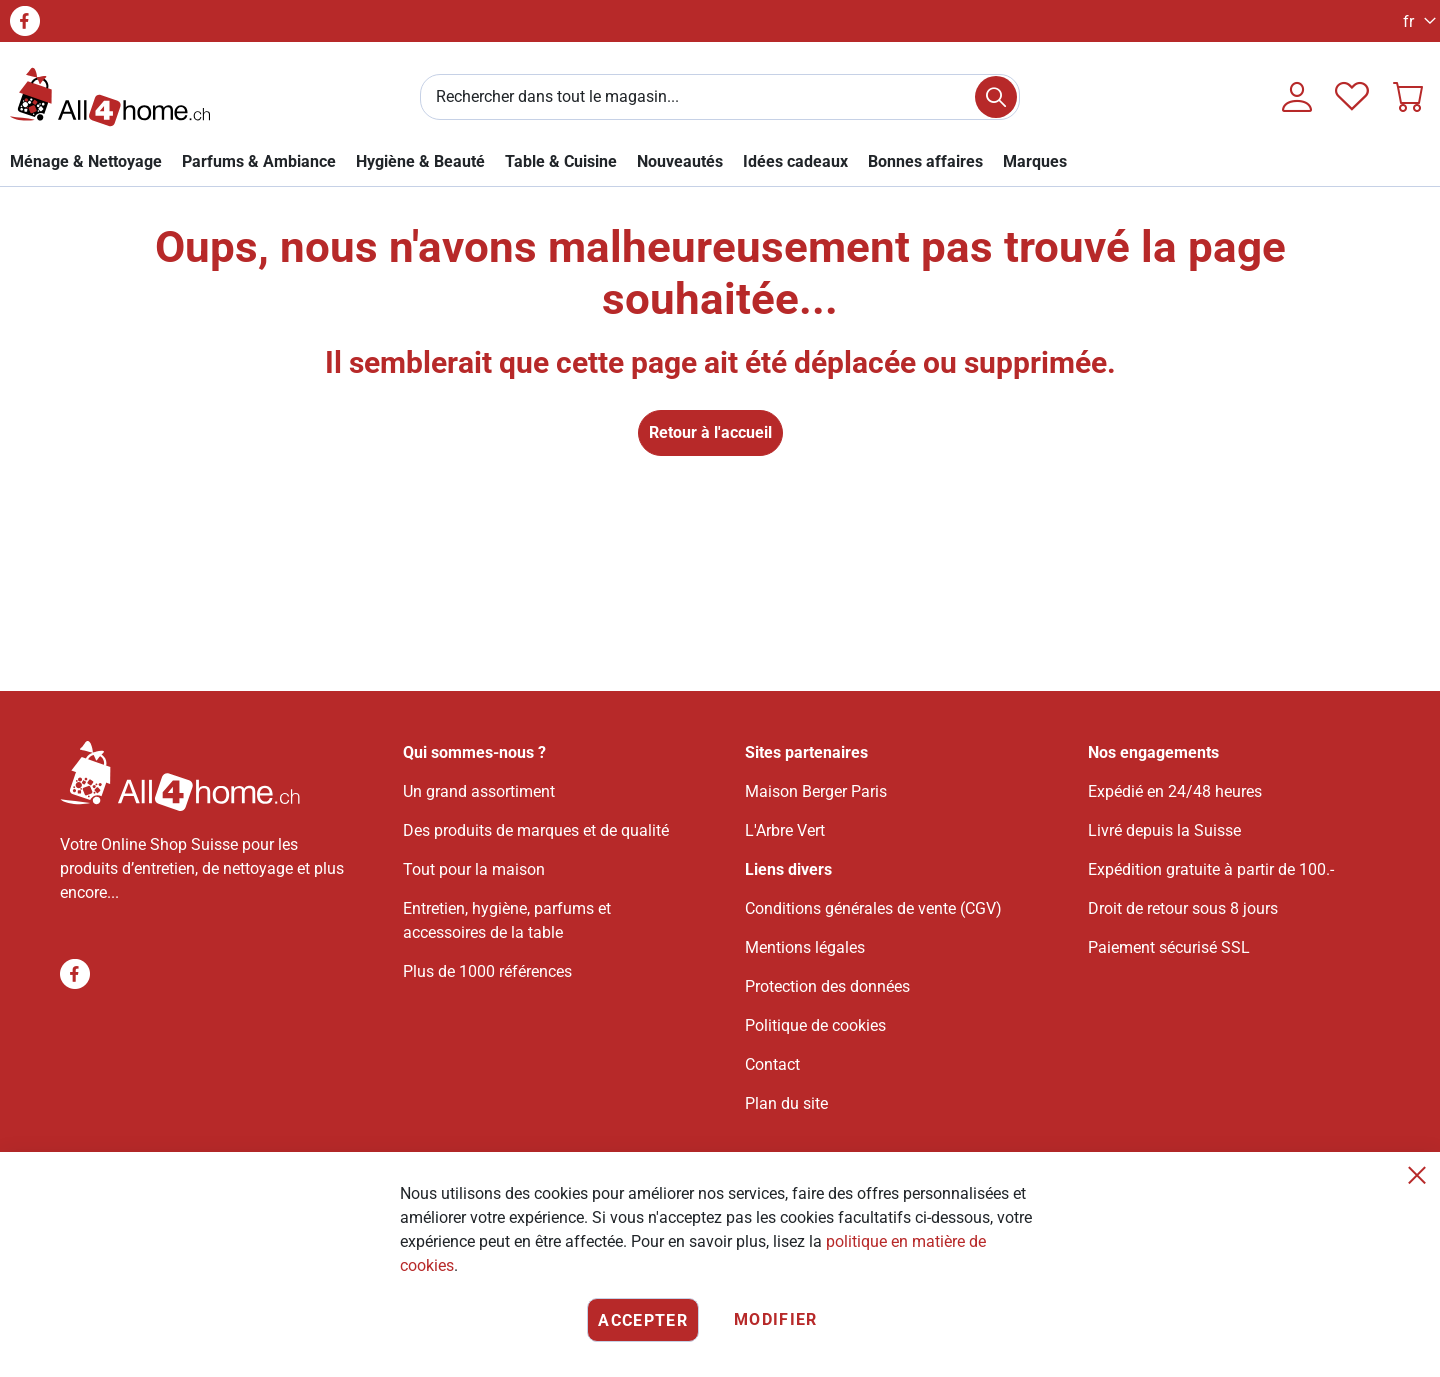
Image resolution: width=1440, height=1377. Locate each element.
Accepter (643, 1320)
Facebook (25, 21)
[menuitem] (1035, 161)
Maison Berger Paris (816, 791)
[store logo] (110, 97)
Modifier (776, 1319)
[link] (86, 161)
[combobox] (720, 97)
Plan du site (786, 1103)
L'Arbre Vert (785, 830)
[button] (1414, 21)
